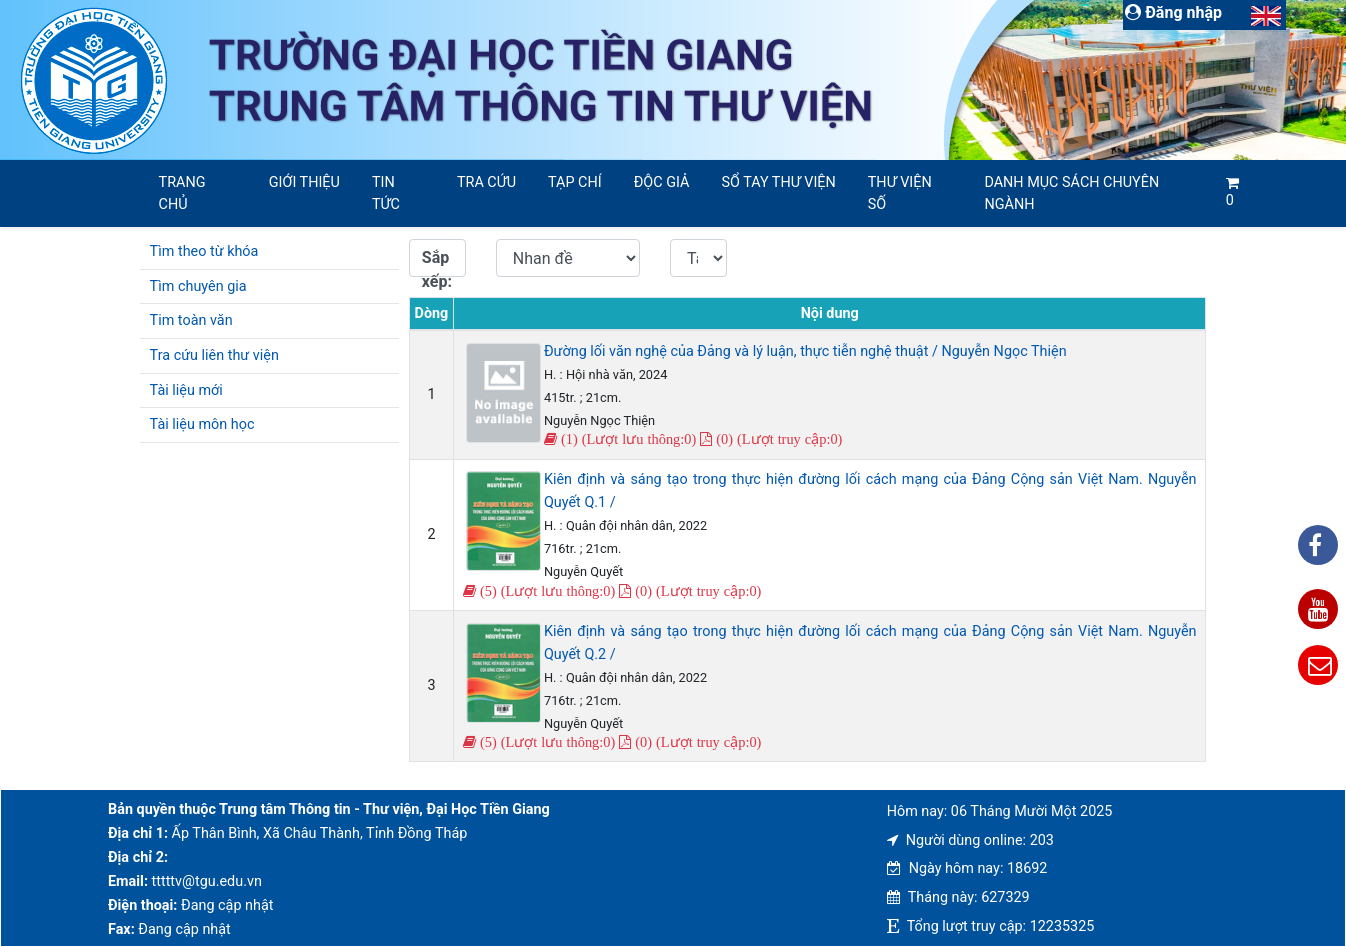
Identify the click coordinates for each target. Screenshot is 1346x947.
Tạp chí (575, 182)
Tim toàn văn (191, 320)
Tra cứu (486, 182)
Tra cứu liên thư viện (214, 355)
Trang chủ (182, 193)
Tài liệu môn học (202, 424)
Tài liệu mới (186, 390)
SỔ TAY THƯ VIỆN (778, 182)
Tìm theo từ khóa (204, 251)
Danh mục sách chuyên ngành (1071, 193)
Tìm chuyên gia (198, 286)
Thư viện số (900, 193)
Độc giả (662, 182)
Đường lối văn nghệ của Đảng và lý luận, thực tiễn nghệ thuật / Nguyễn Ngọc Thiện (805, 351)
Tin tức (386, 193)
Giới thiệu (304, 182)
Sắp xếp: (437, 262)
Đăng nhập (1173, 12)
